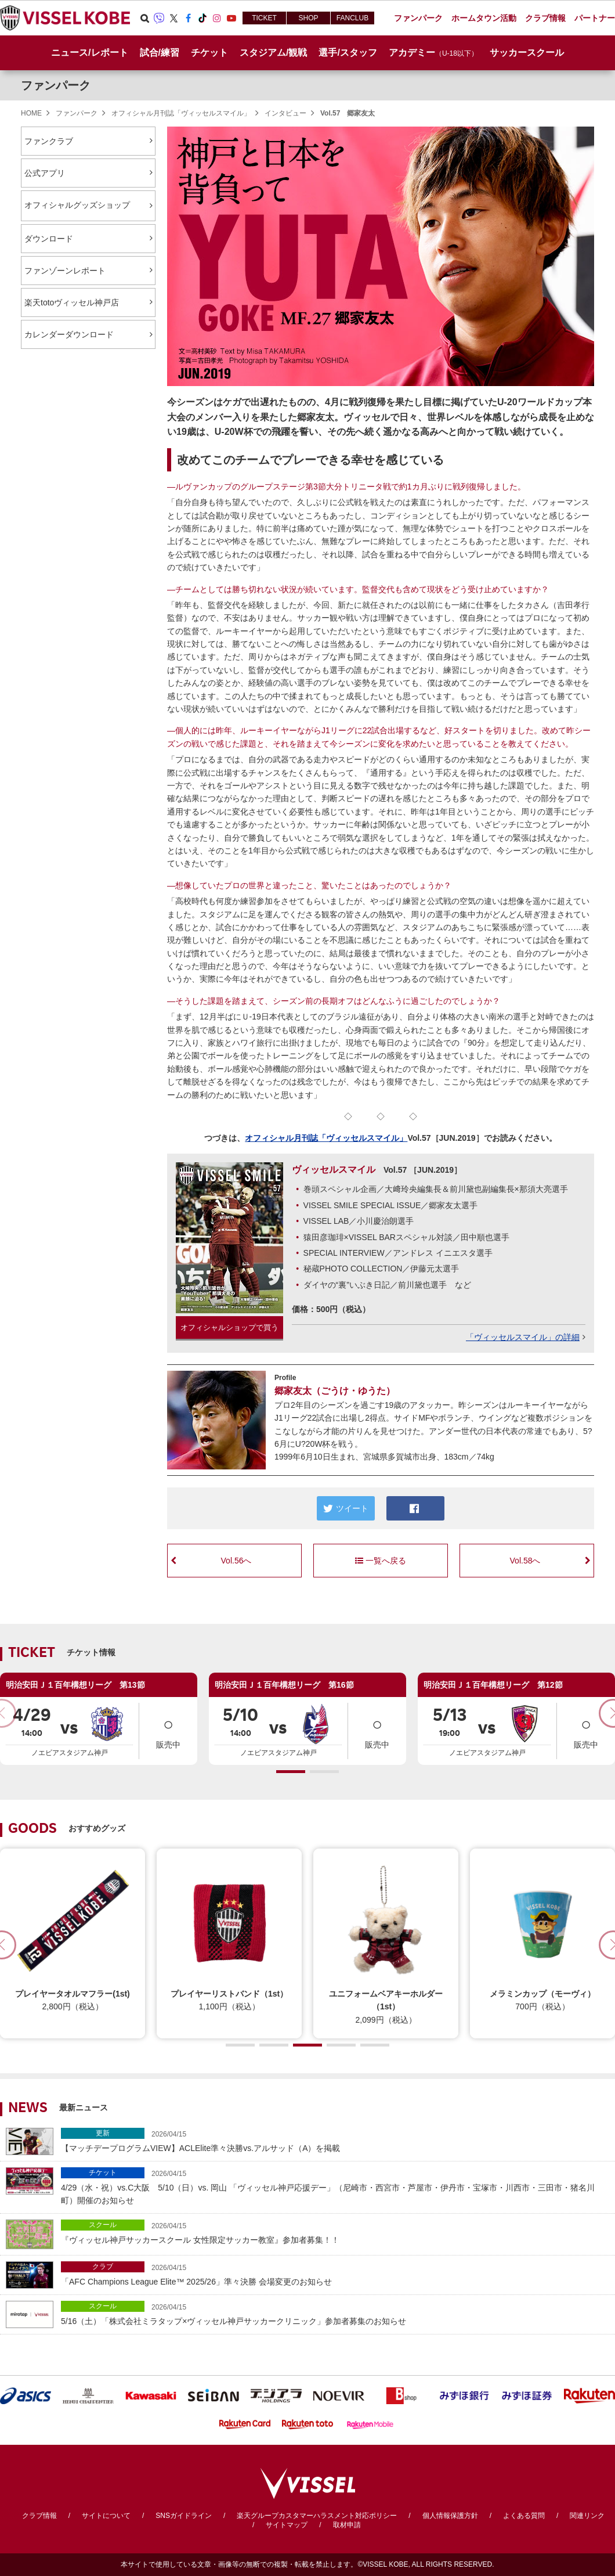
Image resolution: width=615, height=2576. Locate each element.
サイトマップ (287, 2525)
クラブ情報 (39, 2516)
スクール (103, 2225)
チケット (103, 2172)
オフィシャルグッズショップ (88, 206)
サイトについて (106, 2516)
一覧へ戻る (380, 1560)
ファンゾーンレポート (65, 270)
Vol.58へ (525, 1560)
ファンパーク (56, 85)
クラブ (102, 2266)
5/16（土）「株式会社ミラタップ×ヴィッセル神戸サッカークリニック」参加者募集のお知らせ (335, 2313)
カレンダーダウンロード (69, 334)
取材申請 (347, 2525)
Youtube (231, 18)
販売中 (168, 1729)
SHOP (308, 18)
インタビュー (285, 113)
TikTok (202, 18)
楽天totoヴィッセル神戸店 (71, 302)
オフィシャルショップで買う (229, 1327)
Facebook (188, 18)
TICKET (264, 18)
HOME (31, 113)
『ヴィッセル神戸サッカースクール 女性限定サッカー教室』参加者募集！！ (335, 2232)
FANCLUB (352, 18)
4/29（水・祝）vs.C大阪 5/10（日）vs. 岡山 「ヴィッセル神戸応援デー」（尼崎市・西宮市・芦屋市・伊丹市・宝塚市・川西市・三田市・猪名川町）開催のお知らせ (335, 2186)
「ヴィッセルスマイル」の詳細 (523, 1337)
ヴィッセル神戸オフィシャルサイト (65, 18)
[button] (290, 1771)
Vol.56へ (236, 1560)
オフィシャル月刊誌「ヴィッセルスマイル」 (181, 113)
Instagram (217, 18)
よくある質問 (524, 2516)
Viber (159, 18)
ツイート (345, 1508)
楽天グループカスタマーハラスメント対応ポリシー (317, 2516)
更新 (103, 2133)
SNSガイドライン (183, 2516)
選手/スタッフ (348, 52)
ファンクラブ (48, 141)
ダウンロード (48, 238)
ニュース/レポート (89, 52)
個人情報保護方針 (450, 2516)
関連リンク (587, 2516)
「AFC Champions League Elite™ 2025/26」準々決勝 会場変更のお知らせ (335, 2273)
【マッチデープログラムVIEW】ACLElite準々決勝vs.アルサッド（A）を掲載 (335, 2140)
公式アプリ (44, 173)
